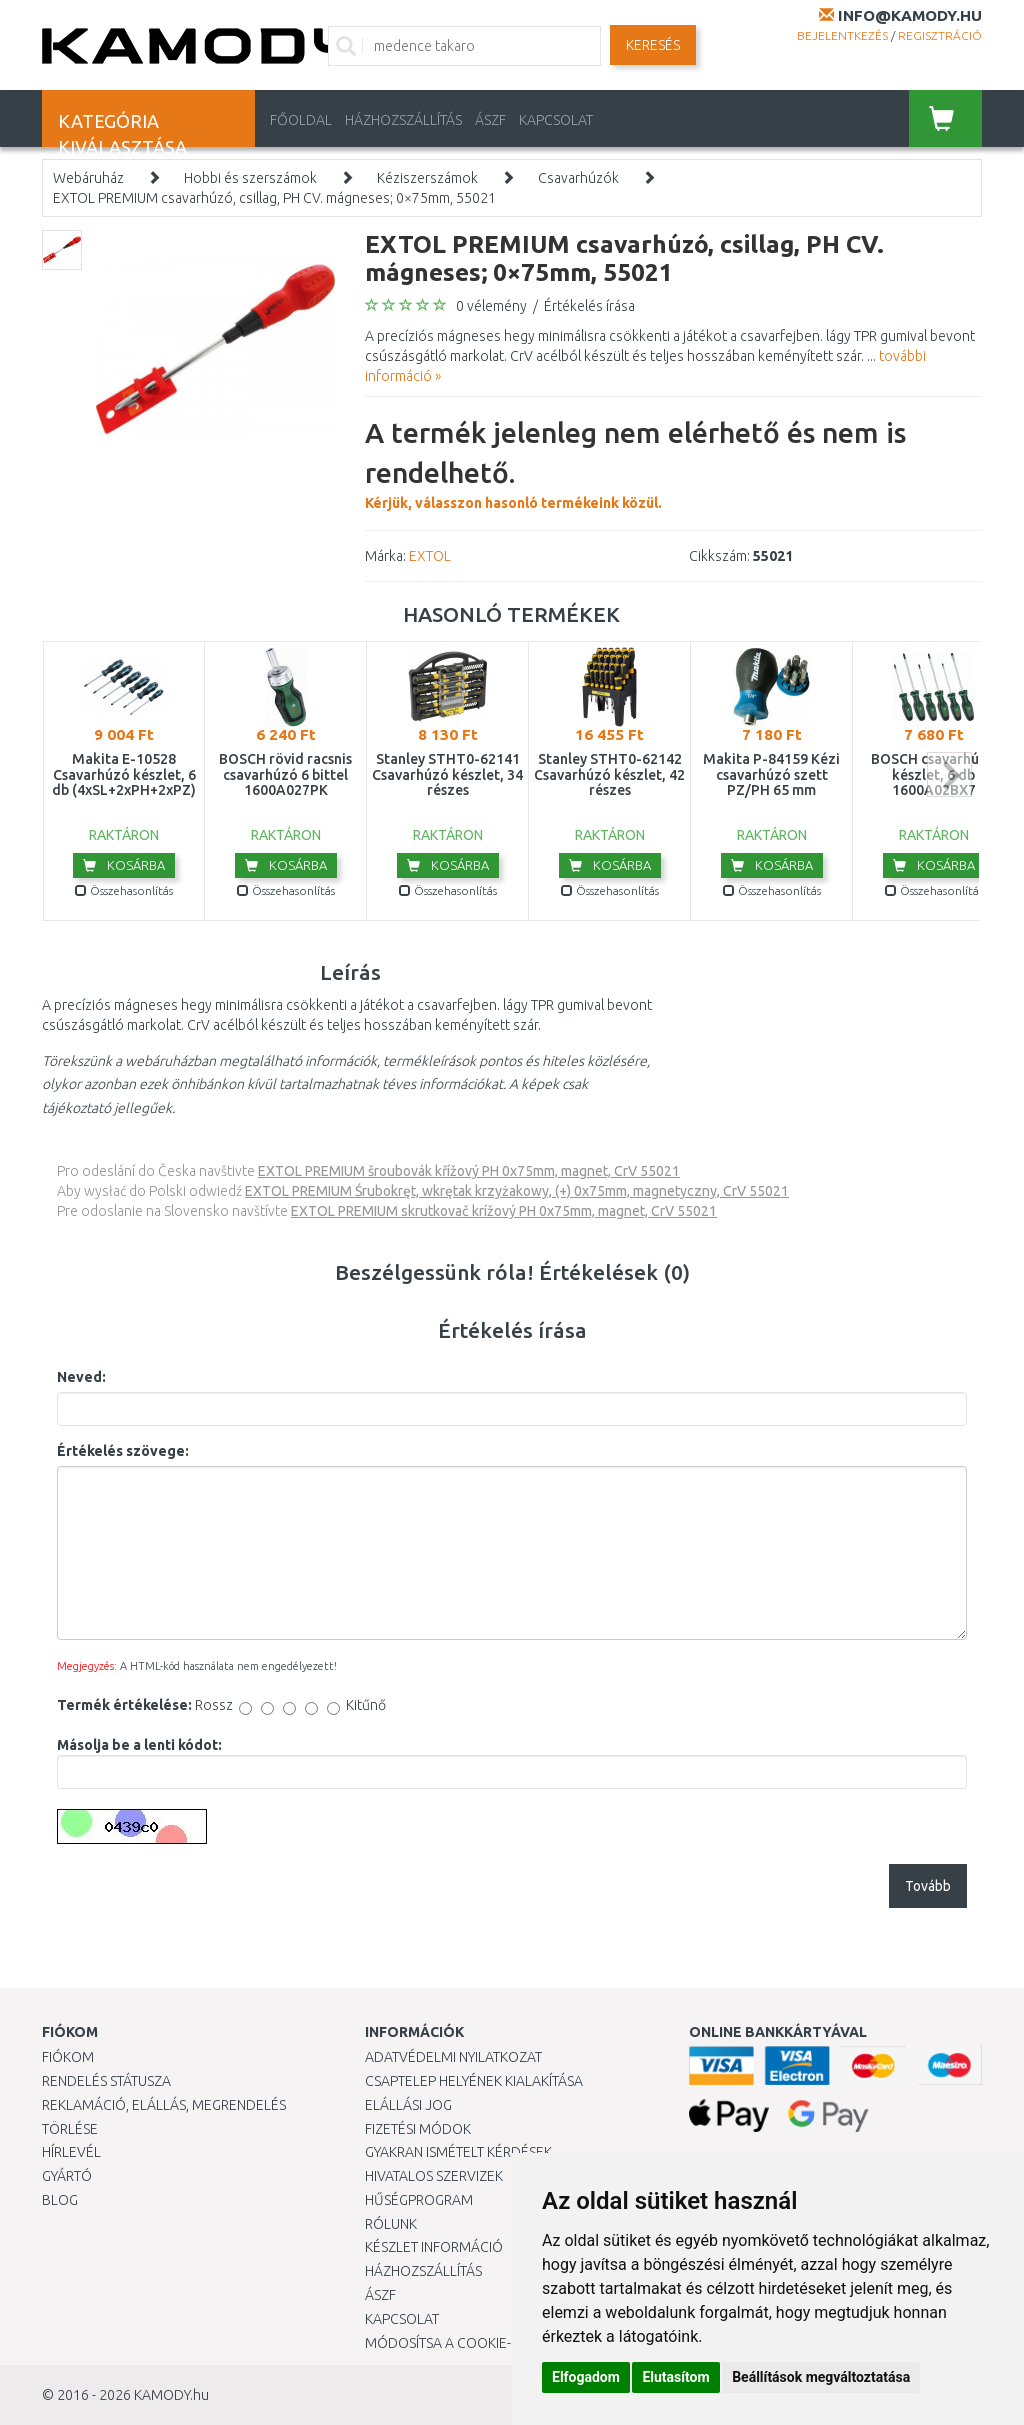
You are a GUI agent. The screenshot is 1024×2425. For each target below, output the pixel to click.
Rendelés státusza (106, 2081)
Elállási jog (408, 2105)
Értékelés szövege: (123, 1451)
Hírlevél (71, 2152)
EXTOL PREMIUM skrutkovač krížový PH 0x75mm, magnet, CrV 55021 (504, 1211)
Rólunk (391, 2224)
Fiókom (68, 2057)
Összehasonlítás (124, 890)
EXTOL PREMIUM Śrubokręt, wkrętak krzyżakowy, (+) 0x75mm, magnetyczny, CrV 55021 (517, 1191)
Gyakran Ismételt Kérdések (458, 2152)
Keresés (653, 45)
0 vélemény (491, 306)
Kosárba (124, 865)
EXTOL (430, 556)
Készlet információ (434, 2247)
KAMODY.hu (171, 2395)
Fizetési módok (418, 2129)
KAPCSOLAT (556, 120)
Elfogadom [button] (586, 2377)
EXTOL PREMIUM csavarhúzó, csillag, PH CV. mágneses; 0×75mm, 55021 (274, 198)
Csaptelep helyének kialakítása (474, 2081)
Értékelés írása (589, 306)
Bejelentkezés (842, 35)
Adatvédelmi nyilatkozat (453, 2057)
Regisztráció (940, 35)
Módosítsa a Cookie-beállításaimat (490, 2343)
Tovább (928, 1886)
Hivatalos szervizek (434, 2176)
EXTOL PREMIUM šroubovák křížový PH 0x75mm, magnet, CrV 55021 (469, 1171)
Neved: (81, 1377)
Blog (60, 2200)
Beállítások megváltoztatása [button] (821, 2377)
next (949, 774)
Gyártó (67, 2176)
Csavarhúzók (578, 178)
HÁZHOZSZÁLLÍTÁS (403, 120)
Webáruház (88, 178)
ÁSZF (490, 120)
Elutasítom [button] (675, 2377)
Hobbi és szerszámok (250, 178)
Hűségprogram (419, 2200)
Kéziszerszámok (427, 178)
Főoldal (301, 120)
